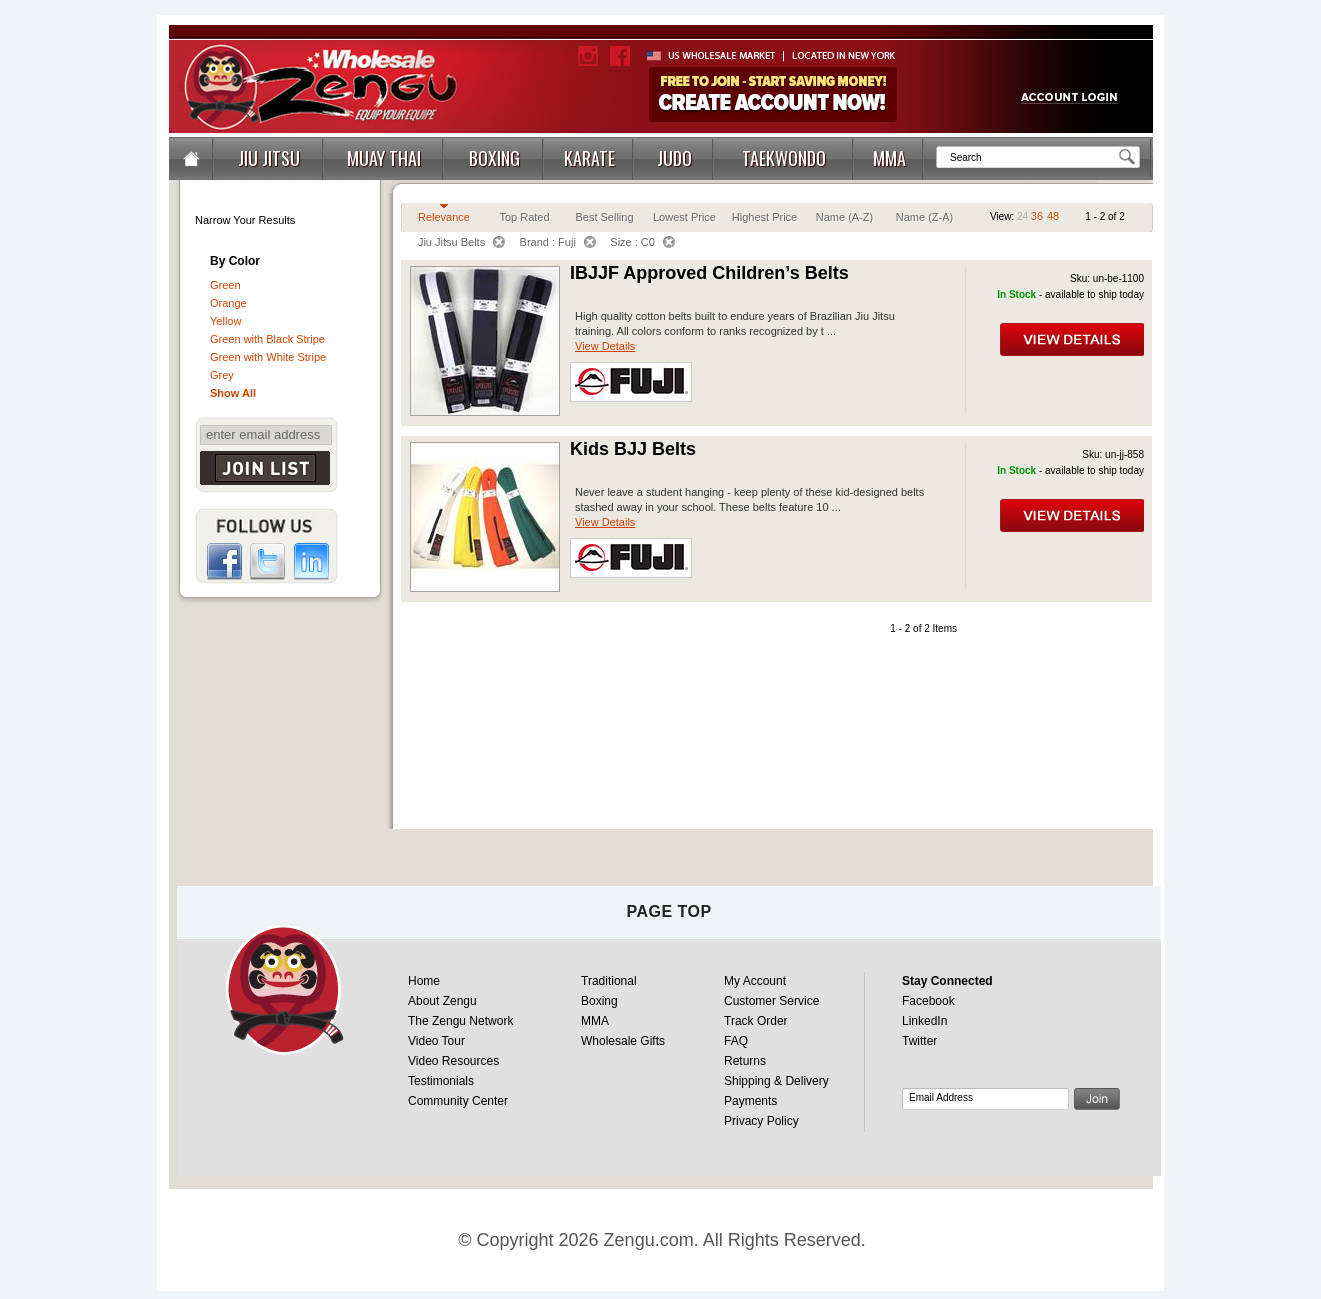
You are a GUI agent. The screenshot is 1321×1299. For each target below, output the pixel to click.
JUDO (674, 158)
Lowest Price (684, 217)
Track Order (756, 1021)
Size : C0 (642, 242)
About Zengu (442, 1001)
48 (1053, 216)
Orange (228, 303)
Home (424, 981)
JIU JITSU (269, 158)
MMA (889, 158)
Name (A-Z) (844, 217)
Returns (745, 1061)
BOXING (494, 158)
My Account (755, 981)
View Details (605, 346)
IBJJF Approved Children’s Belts (709, 273)
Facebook (928, 1001)
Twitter (919, 1041)
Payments (750, 1101)
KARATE (589, 158)
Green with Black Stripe (267, 339)
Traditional (609, 981)
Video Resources (453, 1061)
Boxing (599, 1001)
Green (225, 285)
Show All (233, 393)
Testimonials (441, 1081)
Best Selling (604, 217)
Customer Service (771, 1001)
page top (668, 911)
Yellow (225, 321)
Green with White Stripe (268, 357)
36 (1037, 216)
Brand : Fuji (558, 242)
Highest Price (764, 217)
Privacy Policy (761, 1121)
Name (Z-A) (924, 217)
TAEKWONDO (784, 158)
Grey (222, 375)
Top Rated (524, 217)
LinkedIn (924, 1021)
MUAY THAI (384, 158)
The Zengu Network (460, 1021)
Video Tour (436, 1041)
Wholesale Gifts (623, 1041)
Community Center (458, 1101)
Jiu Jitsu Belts (461, 242)
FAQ (736, 1041)
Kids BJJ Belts (633, 449)
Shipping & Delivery (776, 1081)
